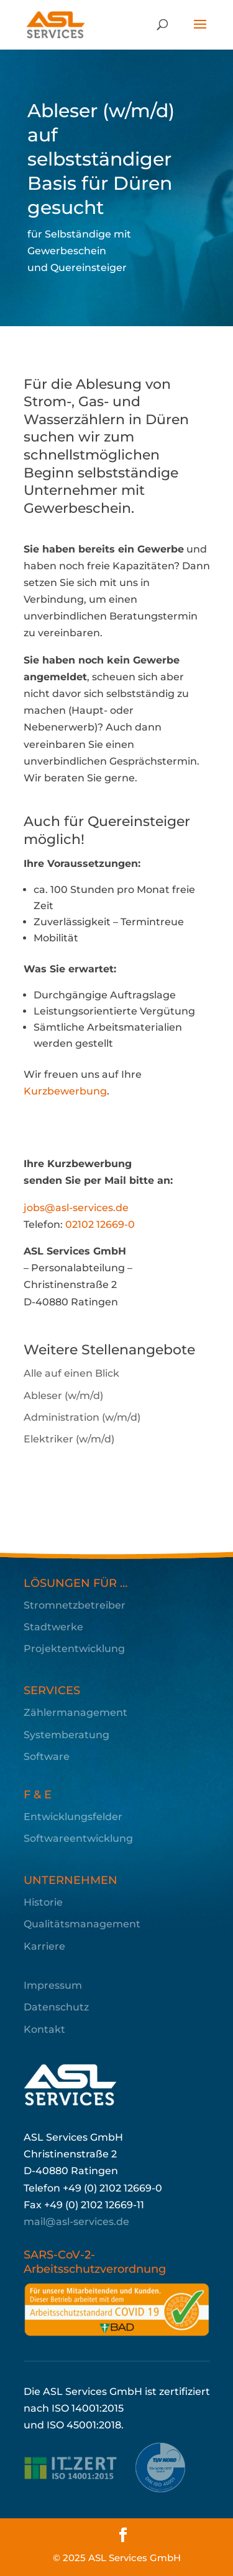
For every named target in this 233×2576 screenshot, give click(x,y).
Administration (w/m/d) (82, 1417)
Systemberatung (66, 1735)
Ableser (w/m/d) (63, 1395)
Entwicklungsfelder (73, 1817)
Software (47, 1756)
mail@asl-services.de (76, 2221)
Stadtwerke (53, 1627)
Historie (43, 1902)
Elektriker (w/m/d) (69, 1439)
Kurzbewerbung (65, 1091)
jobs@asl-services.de (76, 1208)
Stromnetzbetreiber (75, 1605)
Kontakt (44, 2029)
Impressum (53, 1985)
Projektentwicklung (74, 1648)
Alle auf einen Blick (71, 1373)
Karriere (44, 1946)
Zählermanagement (75, 1712)
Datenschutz (56, 2007)
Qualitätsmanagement (82, 1924)
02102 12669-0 (100, 1224)
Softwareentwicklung (78, 1838)
